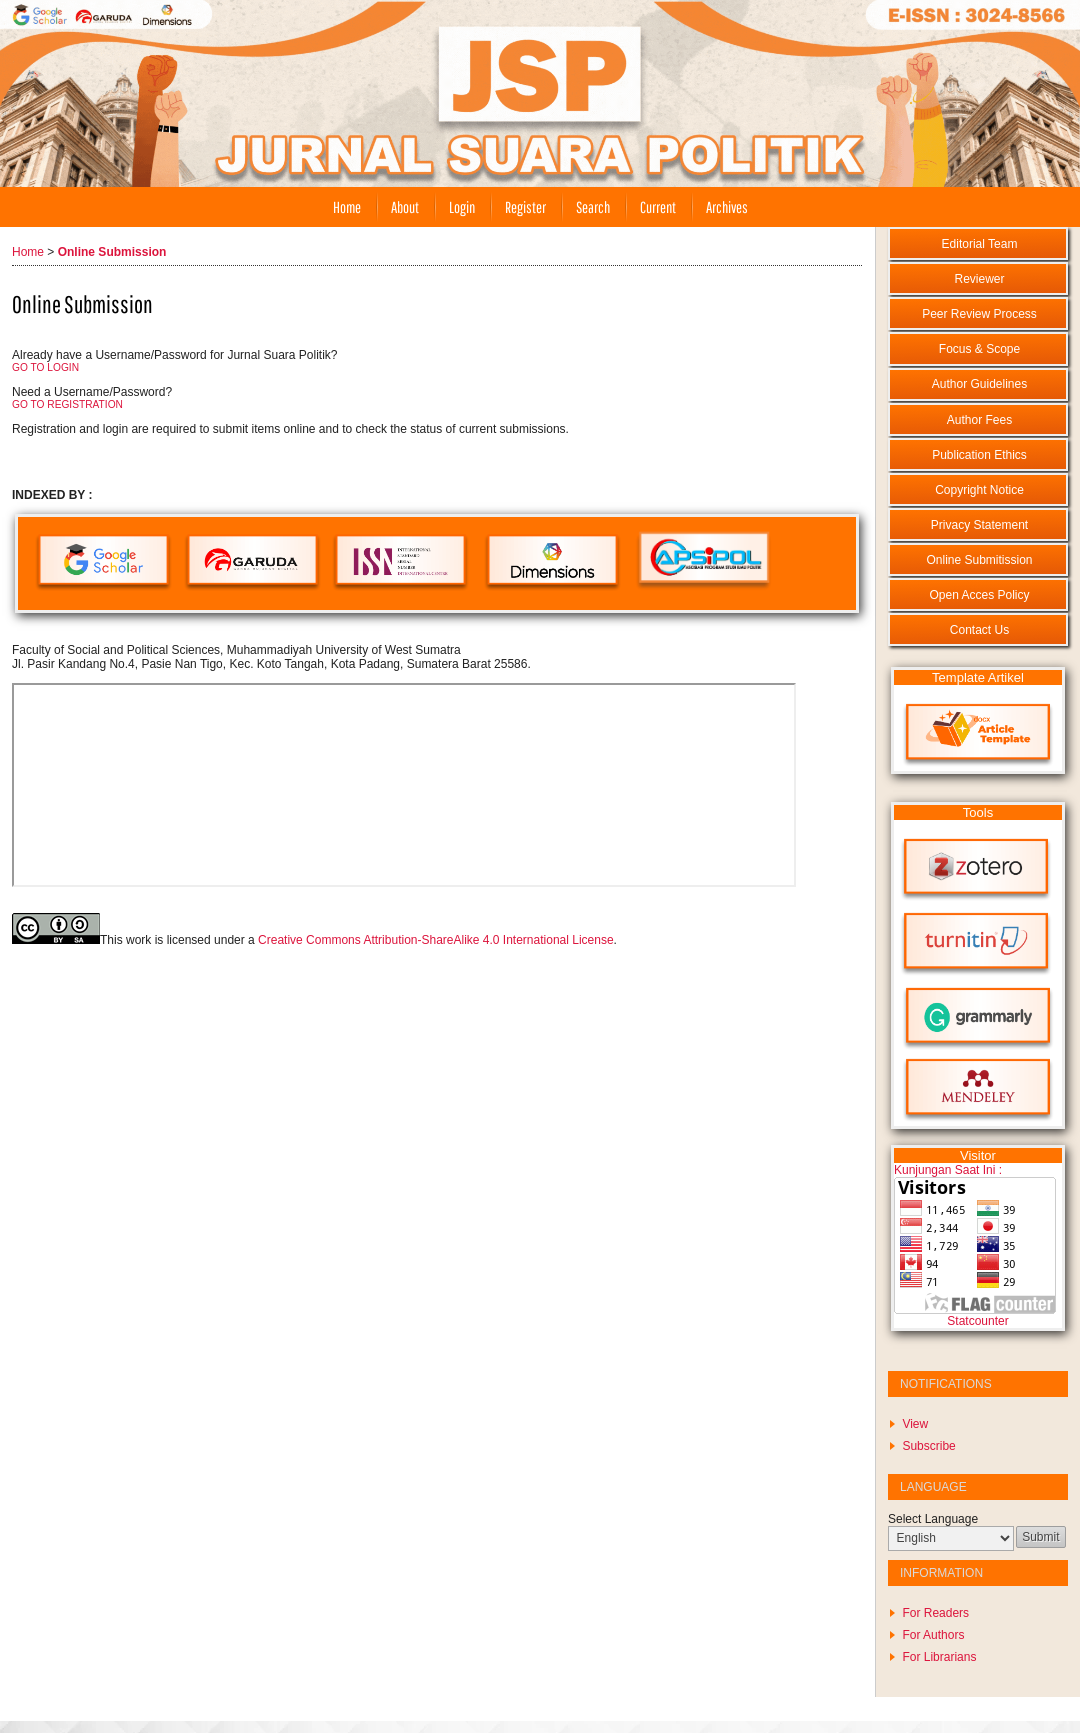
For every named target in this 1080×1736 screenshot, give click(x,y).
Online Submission (112, 252)
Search (593, 207)
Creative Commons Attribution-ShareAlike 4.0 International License (436, 940)
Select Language (933, 1519)
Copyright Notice (979, 490)
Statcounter (977, 1321)
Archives (727, 207)
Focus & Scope (979, 349)
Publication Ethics (979, 455)
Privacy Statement (979, 525)
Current (658, 207)
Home (347, 207)
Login (462, 207)
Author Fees (979, 420)
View (915, 1424)
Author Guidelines (979, 384)
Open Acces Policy (979, 595)
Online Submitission (979, 560)
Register (525, 207)
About (405, 207)
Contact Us (979, 630)
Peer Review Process (979, 314)
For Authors (933, 1635)
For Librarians (939, 1657)
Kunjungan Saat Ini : (948, 1170)
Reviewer (979, 279)
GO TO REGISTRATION (67, 404)
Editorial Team (980, 244)
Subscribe (928, 1446)
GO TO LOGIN (45, 367)
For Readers (935, 1613)
